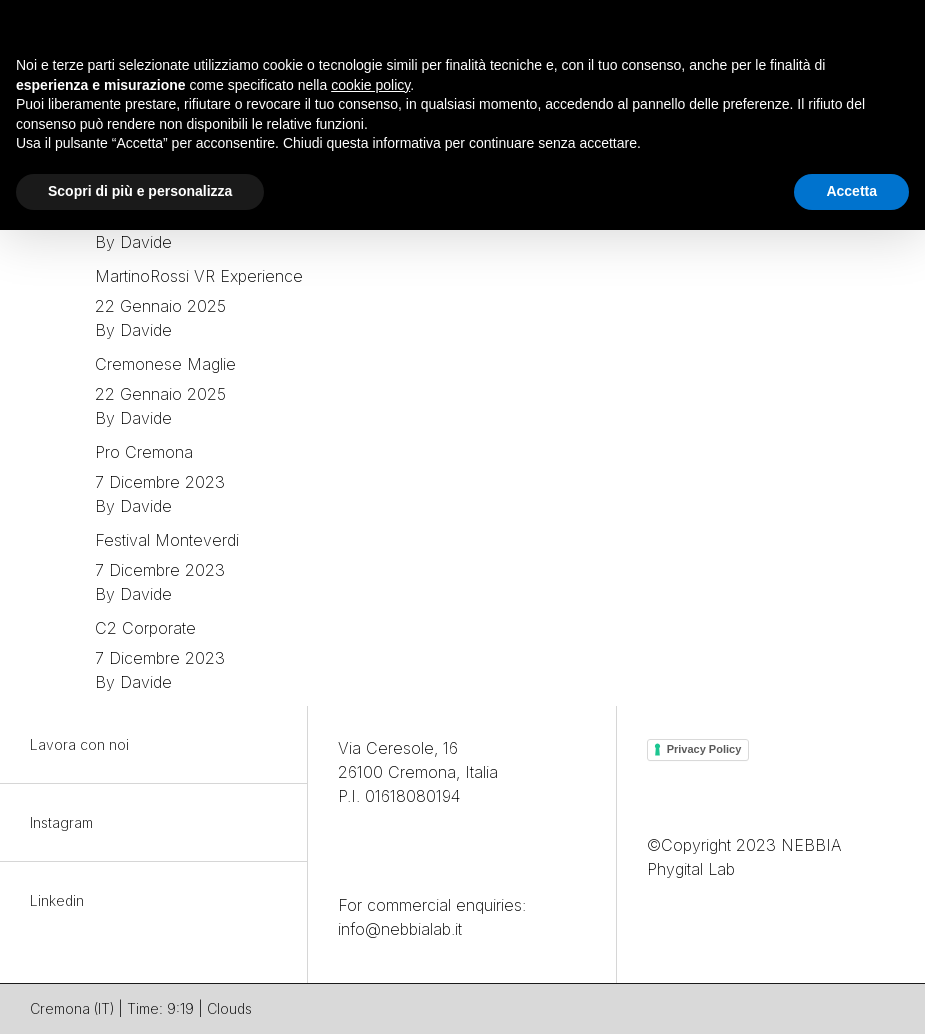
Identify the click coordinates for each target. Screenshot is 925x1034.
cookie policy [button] (370, 85)
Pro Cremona (144, 452)
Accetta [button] (851, 191)
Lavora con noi (79, 744)
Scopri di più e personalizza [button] (140, 191)
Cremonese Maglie (165, 364)
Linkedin (57, 900)
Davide (146, 242)
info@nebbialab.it (400, 929)
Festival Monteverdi (167, 540)
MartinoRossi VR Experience (199, 276)
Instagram (61, 822)
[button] (899, 32)
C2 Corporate (145, 628)
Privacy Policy (704, 749)
